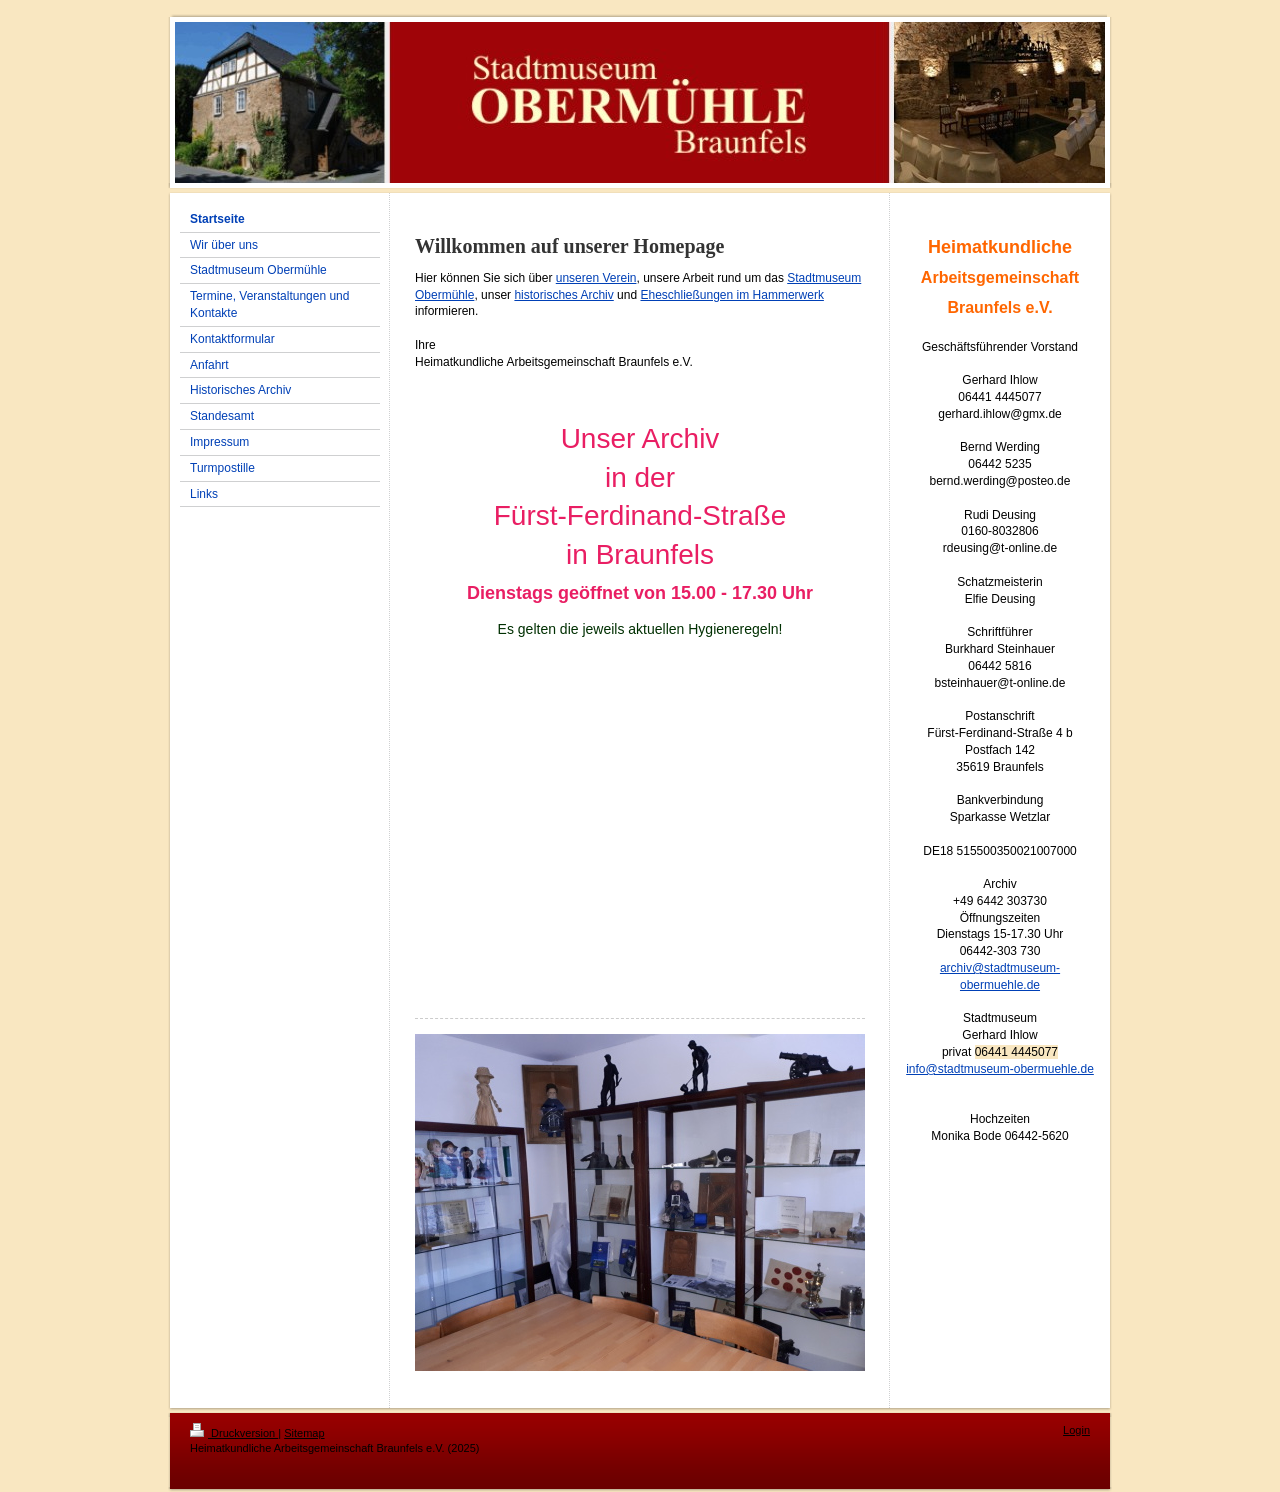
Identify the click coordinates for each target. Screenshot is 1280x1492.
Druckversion (234, 1433)
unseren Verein (596, 278)
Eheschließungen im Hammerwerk (731, 295)
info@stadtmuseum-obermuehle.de (1000, 1069)
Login (1076, 1430)
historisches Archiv (563, 295)
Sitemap (304, 1433)
